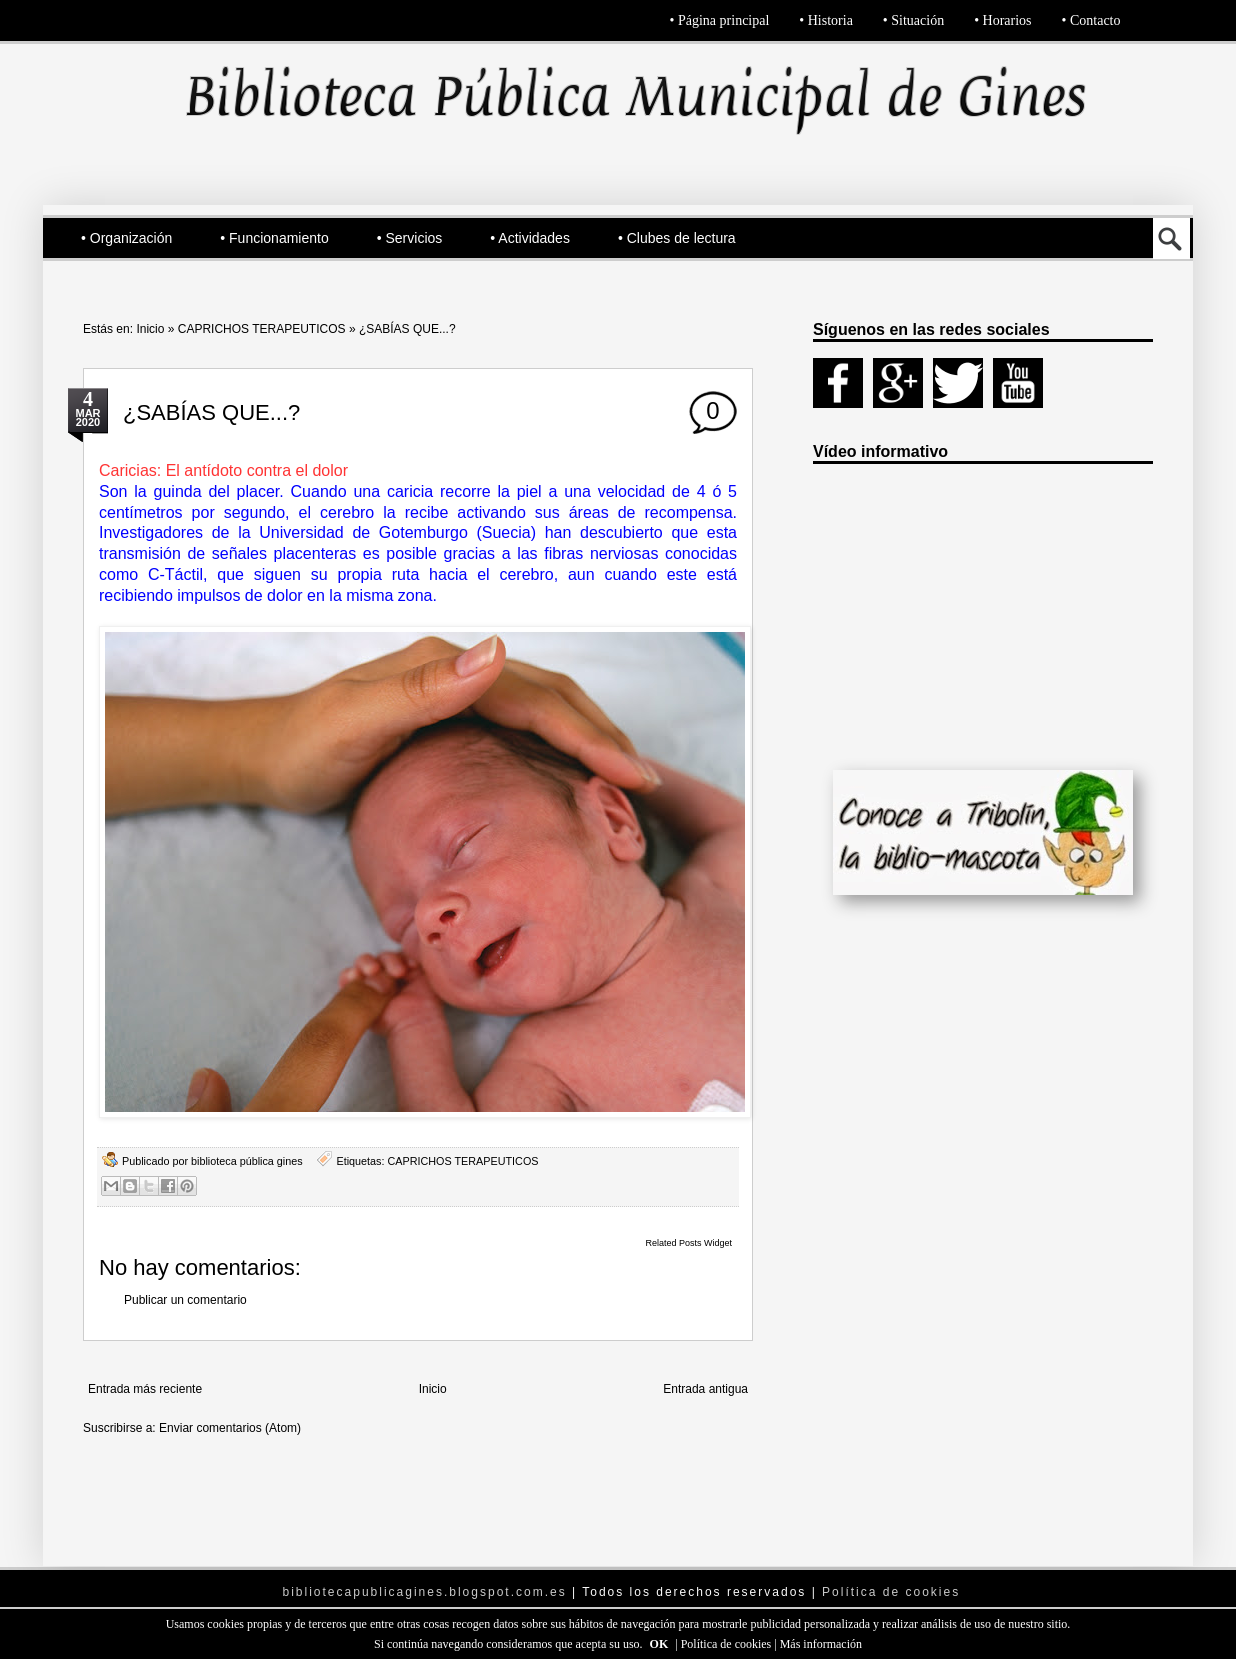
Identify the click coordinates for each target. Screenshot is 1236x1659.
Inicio (150, 329)
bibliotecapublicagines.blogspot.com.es (425, 1592)
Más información (821, 1644)
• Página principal (720, 20)
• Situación (913, 20)
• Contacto (1091, 20)
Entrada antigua (705, 1389)
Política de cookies (728, 1644)
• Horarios (1002, 20)
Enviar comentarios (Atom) (230, 1428)
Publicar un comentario (185, 1300)
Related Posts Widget (688, 1243)
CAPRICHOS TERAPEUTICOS (262, 329)
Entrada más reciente (145, 1389)
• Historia (826, 20)
